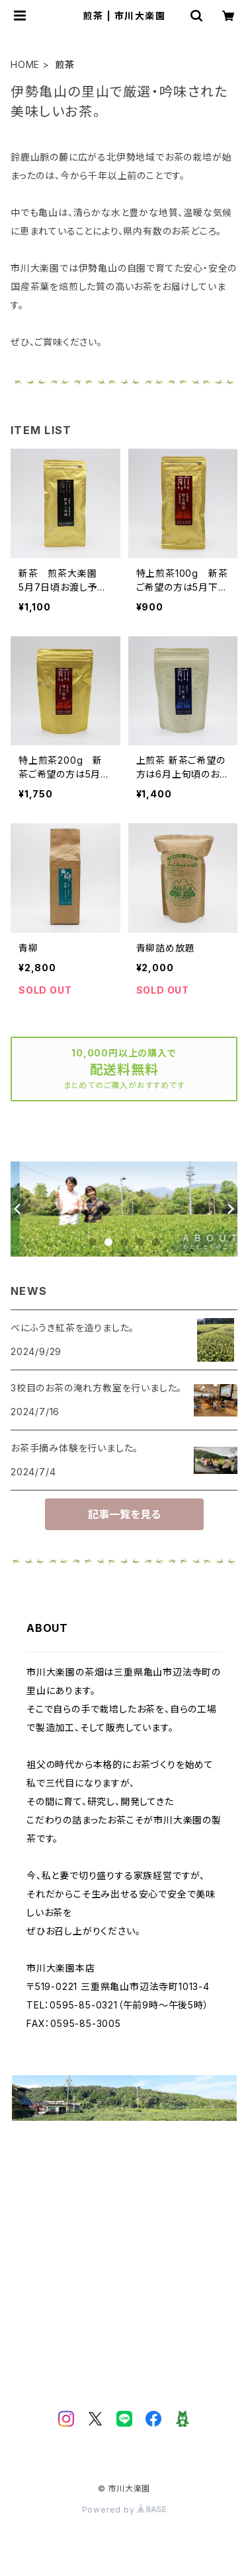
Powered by (124, 2510)
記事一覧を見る (124, 1514)
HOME (25, 64)
